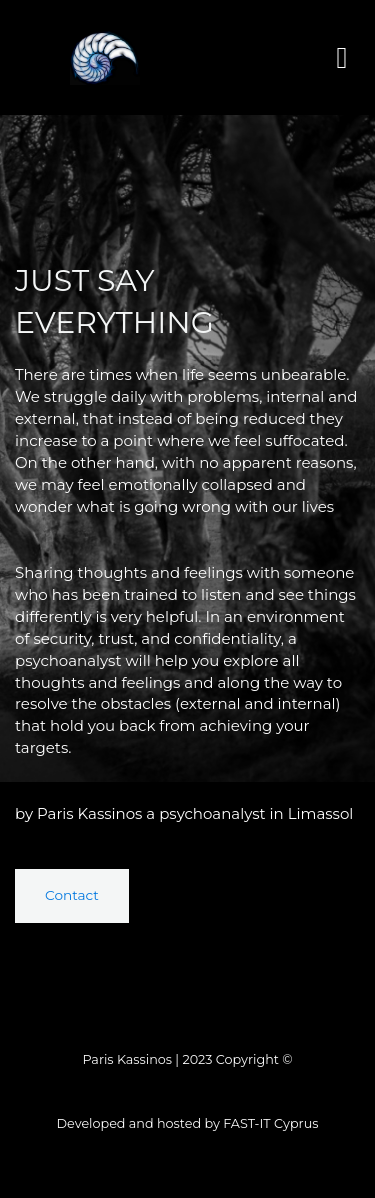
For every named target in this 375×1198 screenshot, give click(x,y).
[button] (342, 57)
